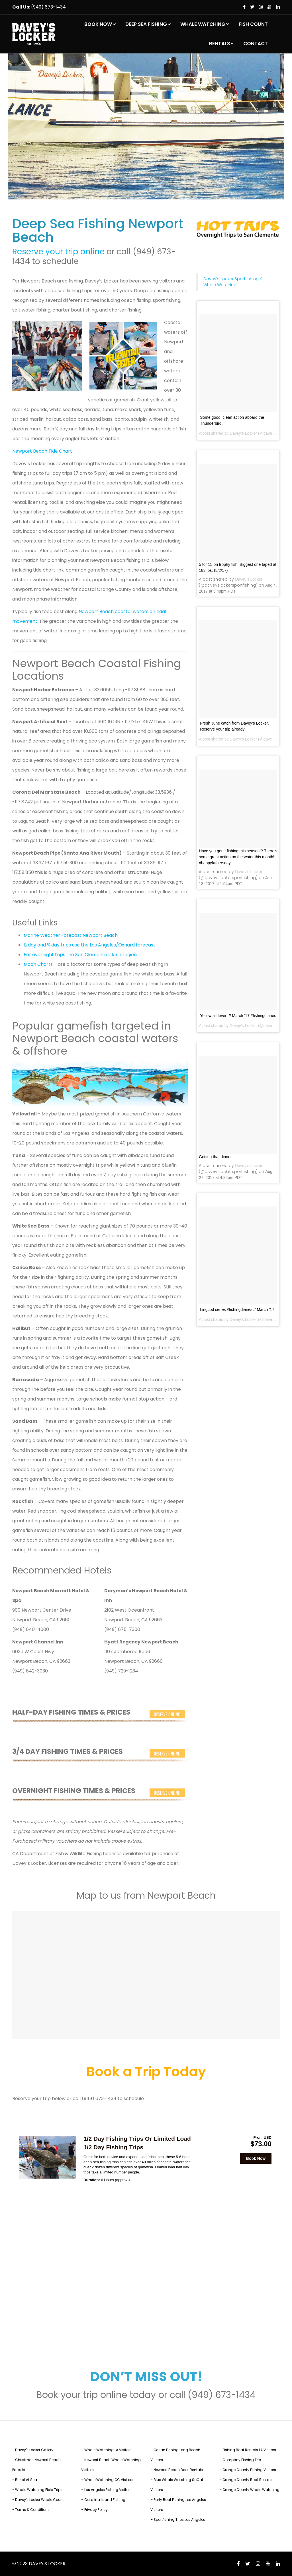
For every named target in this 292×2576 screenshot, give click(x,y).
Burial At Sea (26, 2479)
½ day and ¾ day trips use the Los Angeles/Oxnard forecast (89, 945)
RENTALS (219, 43)
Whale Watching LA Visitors (108, 2449)
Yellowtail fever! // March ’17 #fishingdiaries (238, 1015)
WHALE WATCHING (202, 24)
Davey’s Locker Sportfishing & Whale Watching (233, 282)
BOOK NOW (98, 24)
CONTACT (255, 43)
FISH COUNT (253, 24)
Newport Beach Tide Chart (42, 451)
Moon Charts (38, 964)
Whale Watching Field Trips (38, 2489)
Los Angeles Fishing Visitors (108, 2489)
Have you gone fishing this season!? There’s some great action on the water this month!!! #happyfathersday (238, 857)
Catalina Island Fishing (104, 2499)
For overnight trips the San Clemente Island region (80, 954)
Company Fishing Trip (241, 2459)
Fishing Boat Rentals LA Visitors (249, 2449)
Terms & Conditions (32, 2509)
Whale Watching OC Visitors (108, 2479)
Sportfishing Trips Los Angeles (179, 2519)
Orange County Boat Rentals (247, 2479)
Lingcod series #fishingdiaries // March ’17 (237, 1309)
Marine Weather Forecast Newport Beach (71, 935)
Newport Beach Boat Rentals (178, 2469)
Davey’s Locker (243, 433)
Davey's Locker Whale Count (39, 2499)
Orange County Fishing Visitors (249, 2469)
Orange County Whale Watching (250, 2489)
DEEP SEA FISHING (146, 24)
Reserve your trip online (58, 251)
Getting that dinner (215, 1156)
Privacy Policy (96, 2509)
